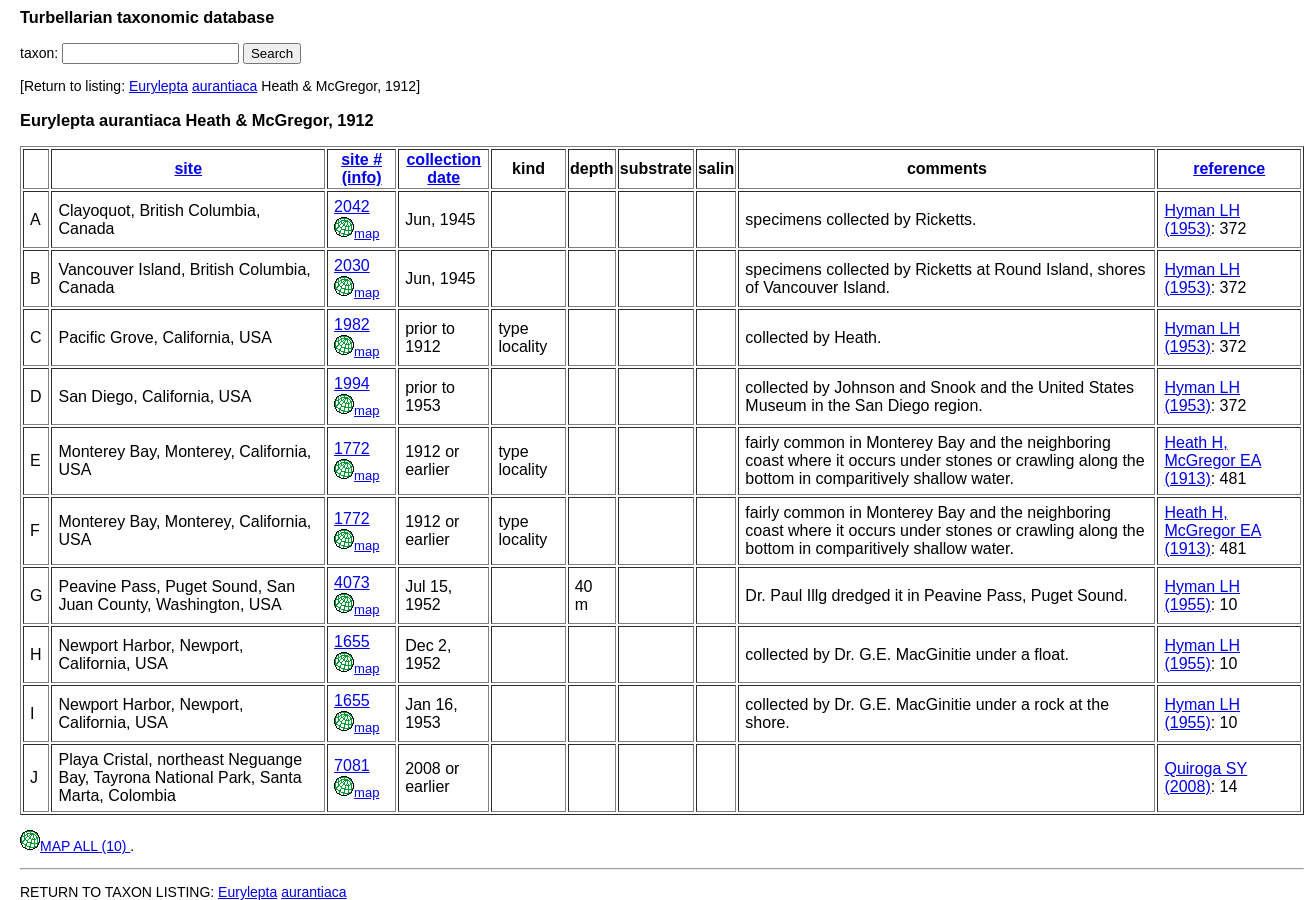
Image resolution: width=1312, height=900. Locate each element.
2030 (352, 265)
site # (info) (361, 168)
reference (1229, 168)
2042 (352, 206)
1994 (352, 383)
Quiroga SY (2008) (1205, 777)
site (188, 168)
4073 (352, 582)
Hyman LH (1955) (1202, 595)
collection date (443, 168)
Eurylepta (158, 86)
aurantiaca (224, 86)
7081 (352, 765)
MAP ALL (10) (75, 846)
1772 (352, 448)
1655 (352, 641)
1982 (352, 324)
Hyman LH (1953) (1202, 219)
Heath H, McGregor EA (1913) (1212, 460)
